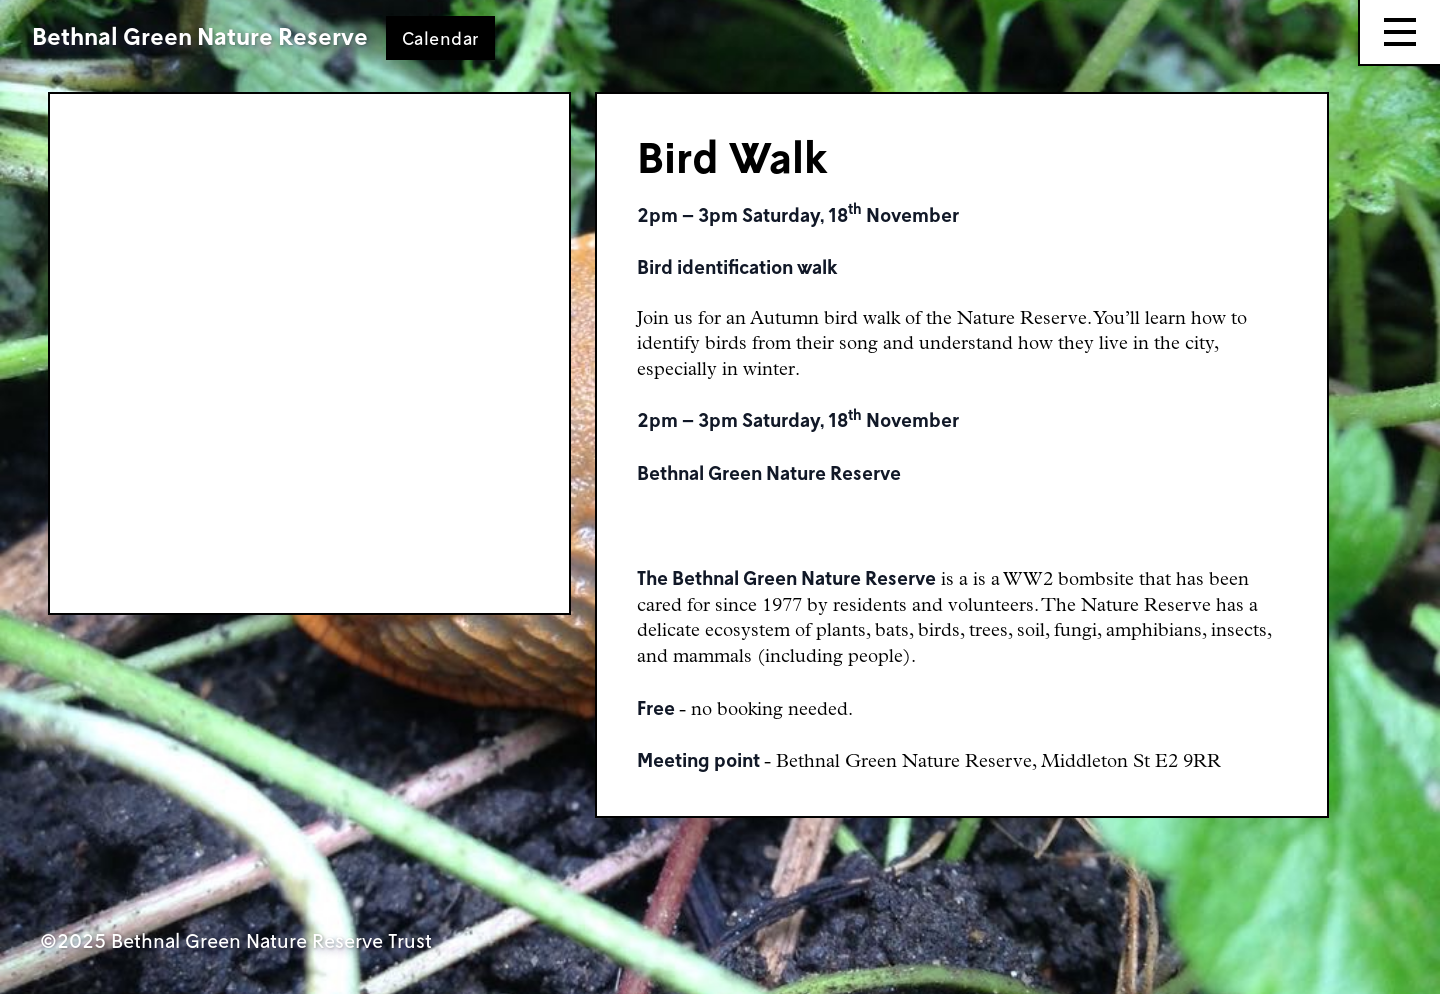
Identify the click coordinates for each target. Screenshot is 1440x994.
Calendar (440, 38)
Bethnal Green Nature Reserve (200, 36)
